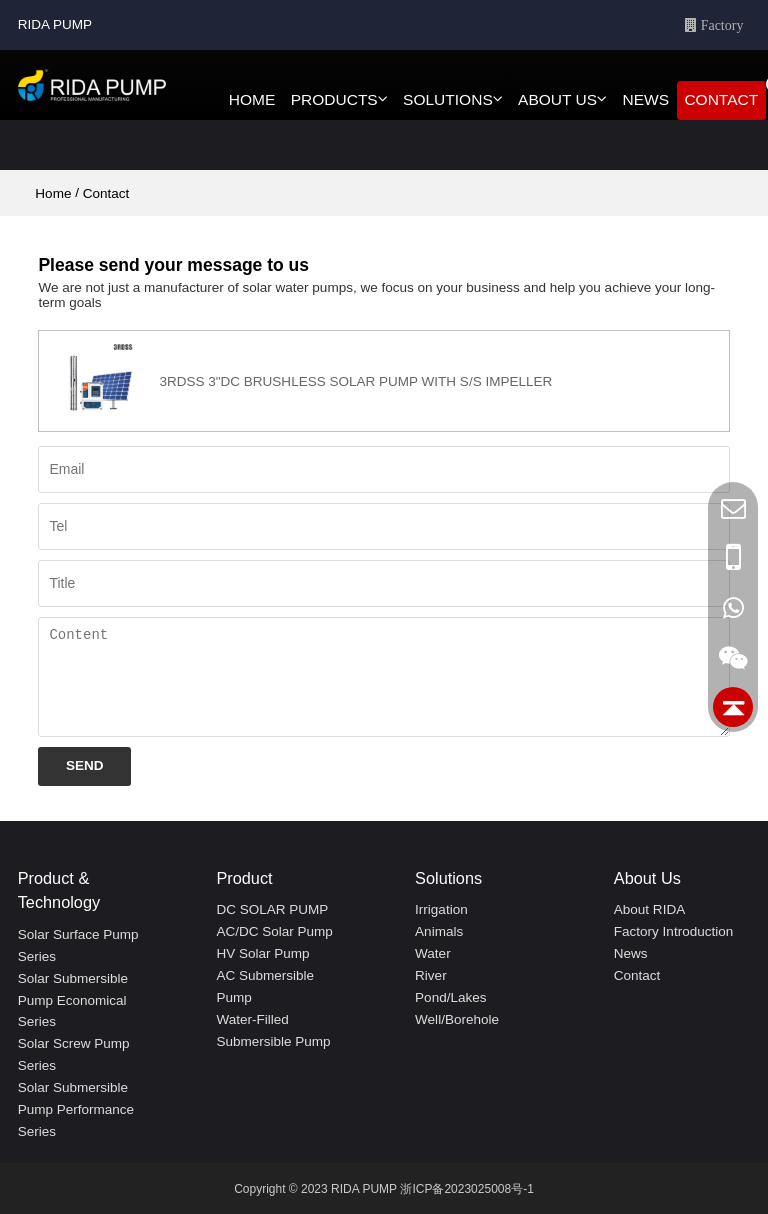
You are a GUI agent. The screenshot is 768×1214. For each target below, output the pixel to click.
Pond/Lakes (450, 997)
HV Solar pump (262, 953)
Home (53, 193)
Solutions (448, 878)
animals (439, 931)
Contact (637, 975)
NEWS (645, 99)
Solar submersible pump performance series (76, 1109)
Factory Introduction (673, 931)
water (433, 953)
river (431, 975)
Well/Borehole (457, 1019)
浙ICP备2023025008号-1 (466, 1189)
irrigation (441, 909)
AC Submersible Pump (265, 986)
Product (244, 878)
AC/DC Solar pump (274, 931)
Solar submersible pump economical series (73, 1000)
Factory (720, 25)
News (631, 953)
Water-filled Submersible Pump (273, 1030)
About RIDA (649, 909)
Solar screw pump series (74, 1054)
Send (85, 765)
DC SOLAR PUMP (272, 909)
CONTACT (721, 99)
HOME (252, 99)
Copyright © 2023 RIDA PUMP (315, 1189)
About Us (647, 878)
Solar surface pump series (78, 945)
